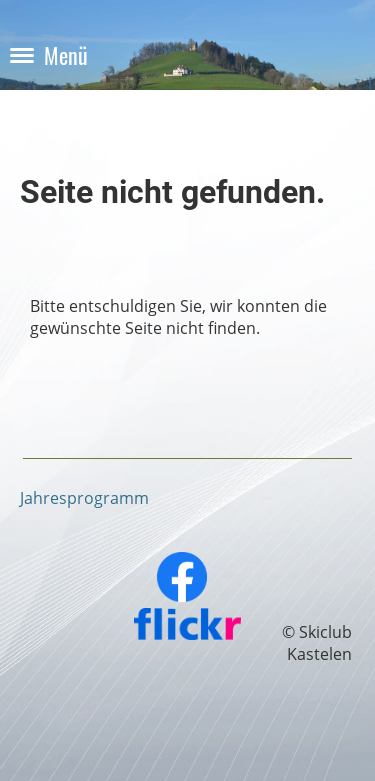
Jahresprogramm (84, 498)
